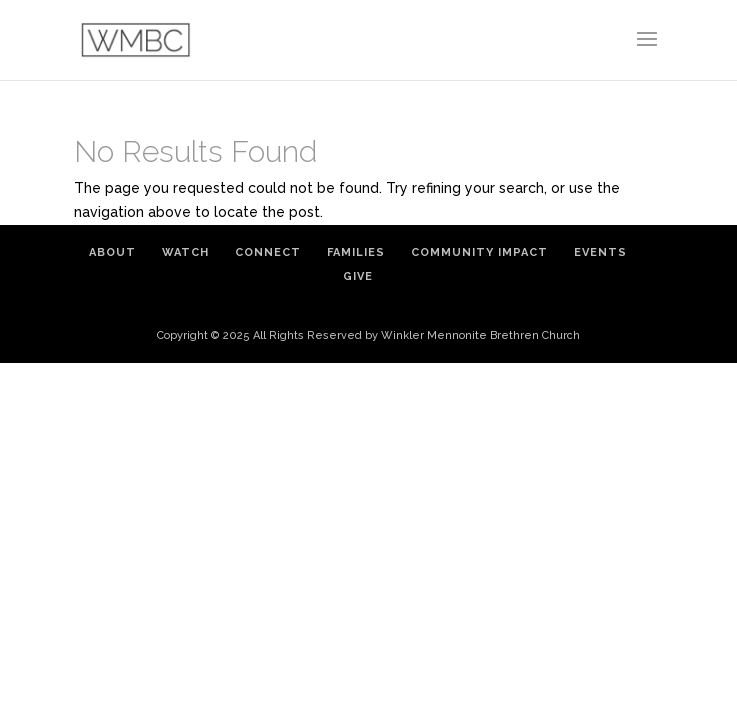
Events (600, 252)
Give (358, 276)
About (112, 252)
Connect (268, 252)
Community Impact (479, 252)
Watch (185, 252)
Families (356, 252)
